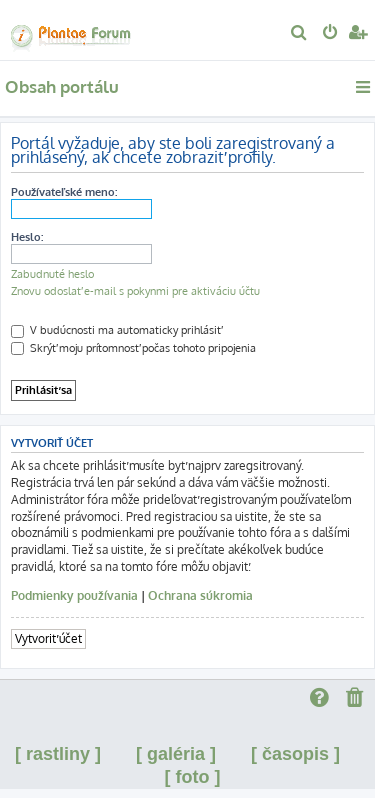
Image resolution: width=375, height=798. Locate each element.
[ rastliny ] (58, 754)
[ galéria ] (176, 754)
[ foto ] (193, 777)
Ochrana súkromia (200, 595)
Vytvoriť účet (48, 638)
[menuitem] (299, 34)
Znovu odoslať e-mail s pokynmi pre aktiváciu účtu (135, 291)
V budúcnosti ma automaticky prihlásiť (116, 330)
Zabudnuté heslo (52, 274)
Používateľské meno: (64, 192)
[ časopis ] (295, 754)
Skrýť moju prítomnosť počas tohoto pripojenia (133, 348)
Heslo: (27, 237)
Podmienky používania (74, 595)
